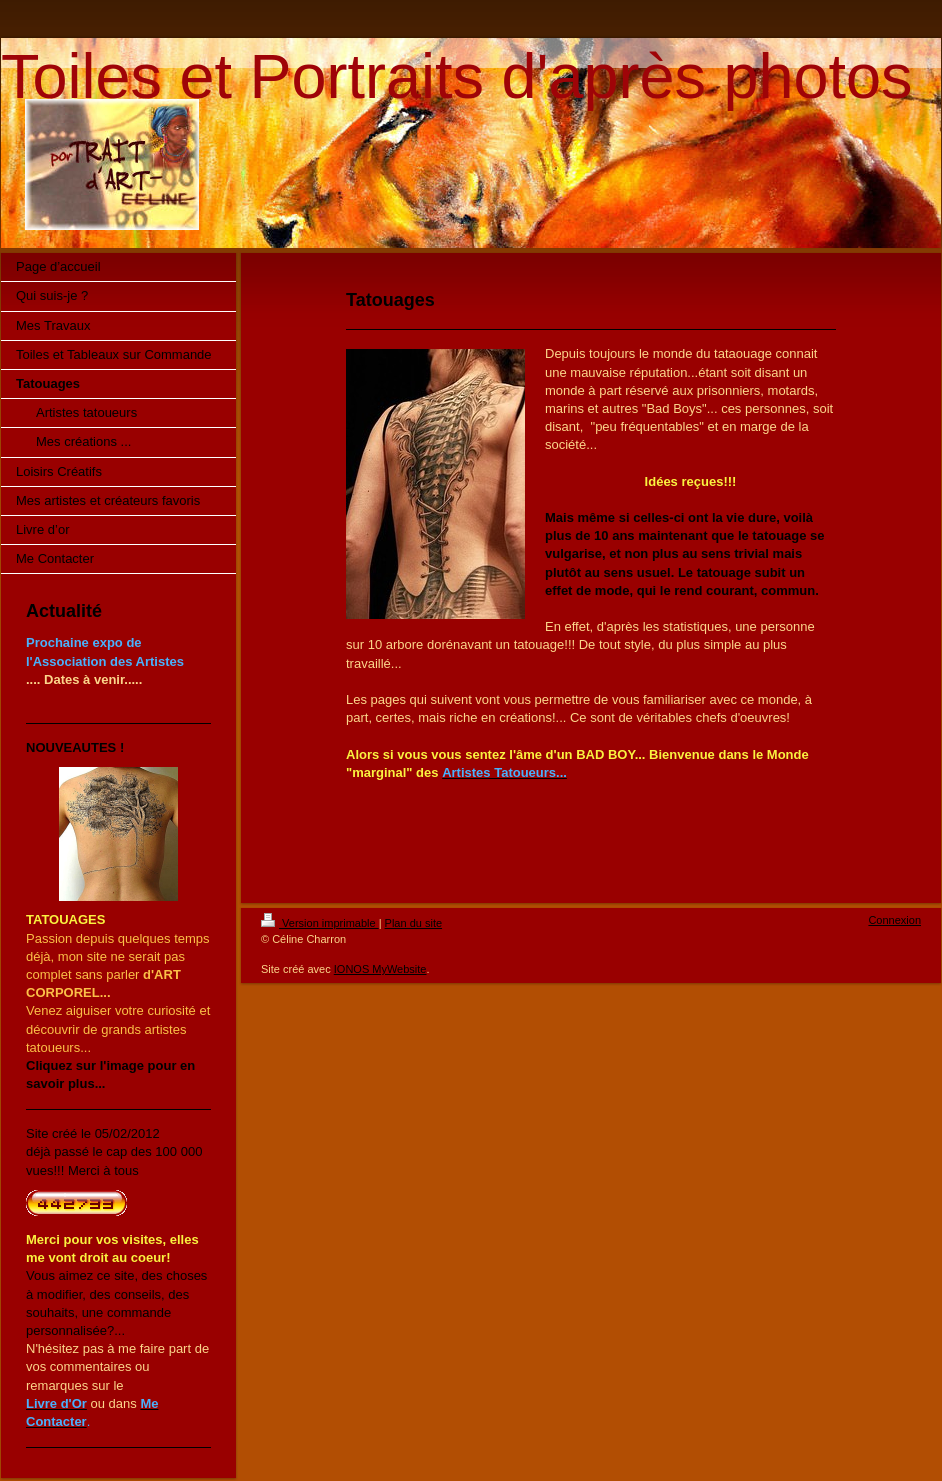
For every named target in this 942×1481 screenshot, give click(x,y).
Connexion (894, 920)
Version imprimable (320, 923)
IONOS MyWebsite (380, 969)
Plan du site (413, 923)
